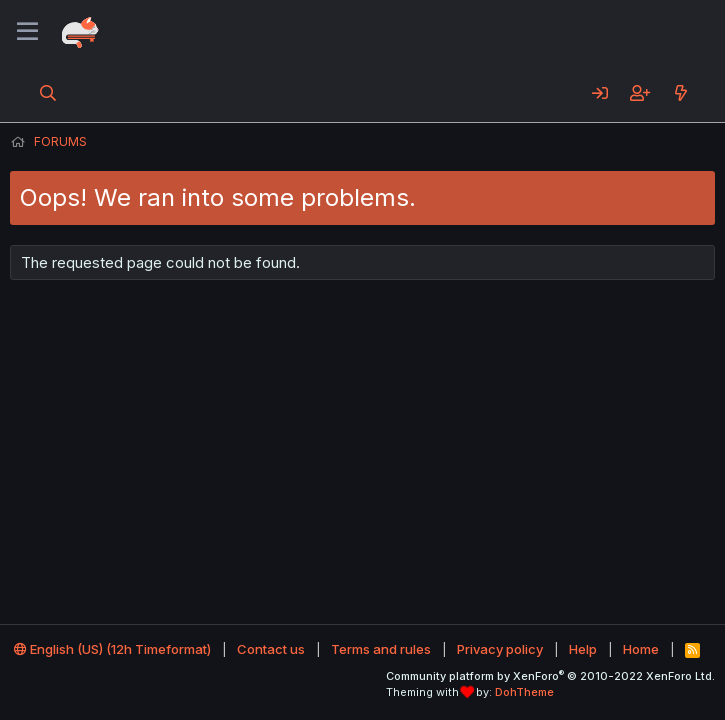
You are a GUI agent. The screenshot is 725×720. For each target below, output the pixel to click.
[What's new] (680, 93)
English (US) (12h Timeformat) (112, 649)
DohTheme (524, 692)
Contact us (271, 649)
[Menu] (27, 32)
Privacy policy (500, 649)
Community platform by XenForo (550, 676)
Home (641, 649)
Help (583, 649)
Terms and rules (381, 649)
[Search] (48, 93)
